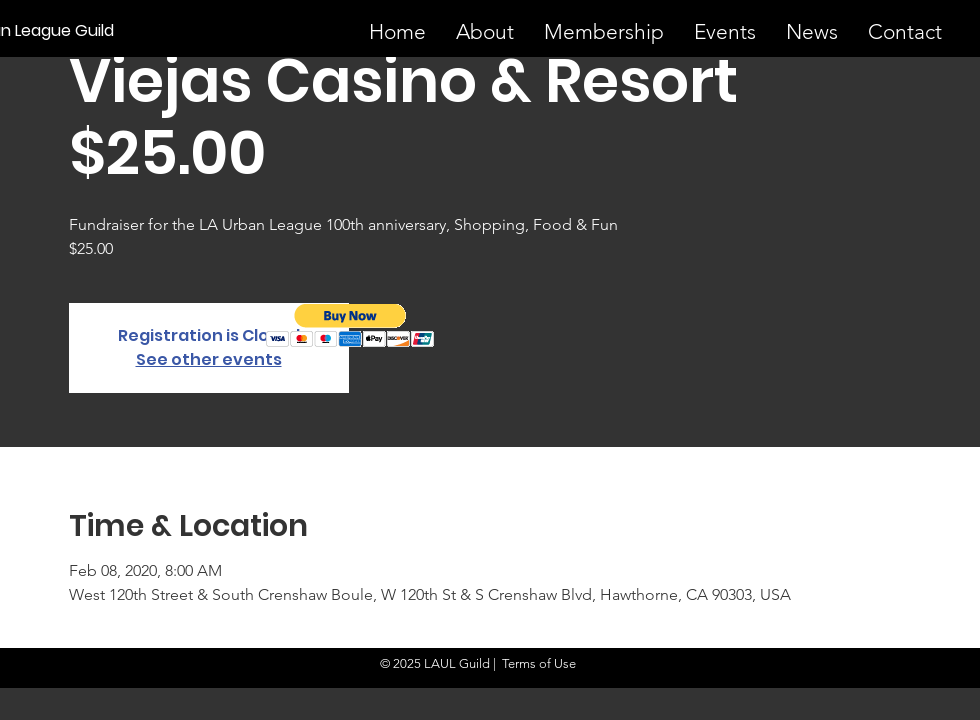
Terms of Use (539, 663)
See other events (209, 359)
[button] (350, 325)
